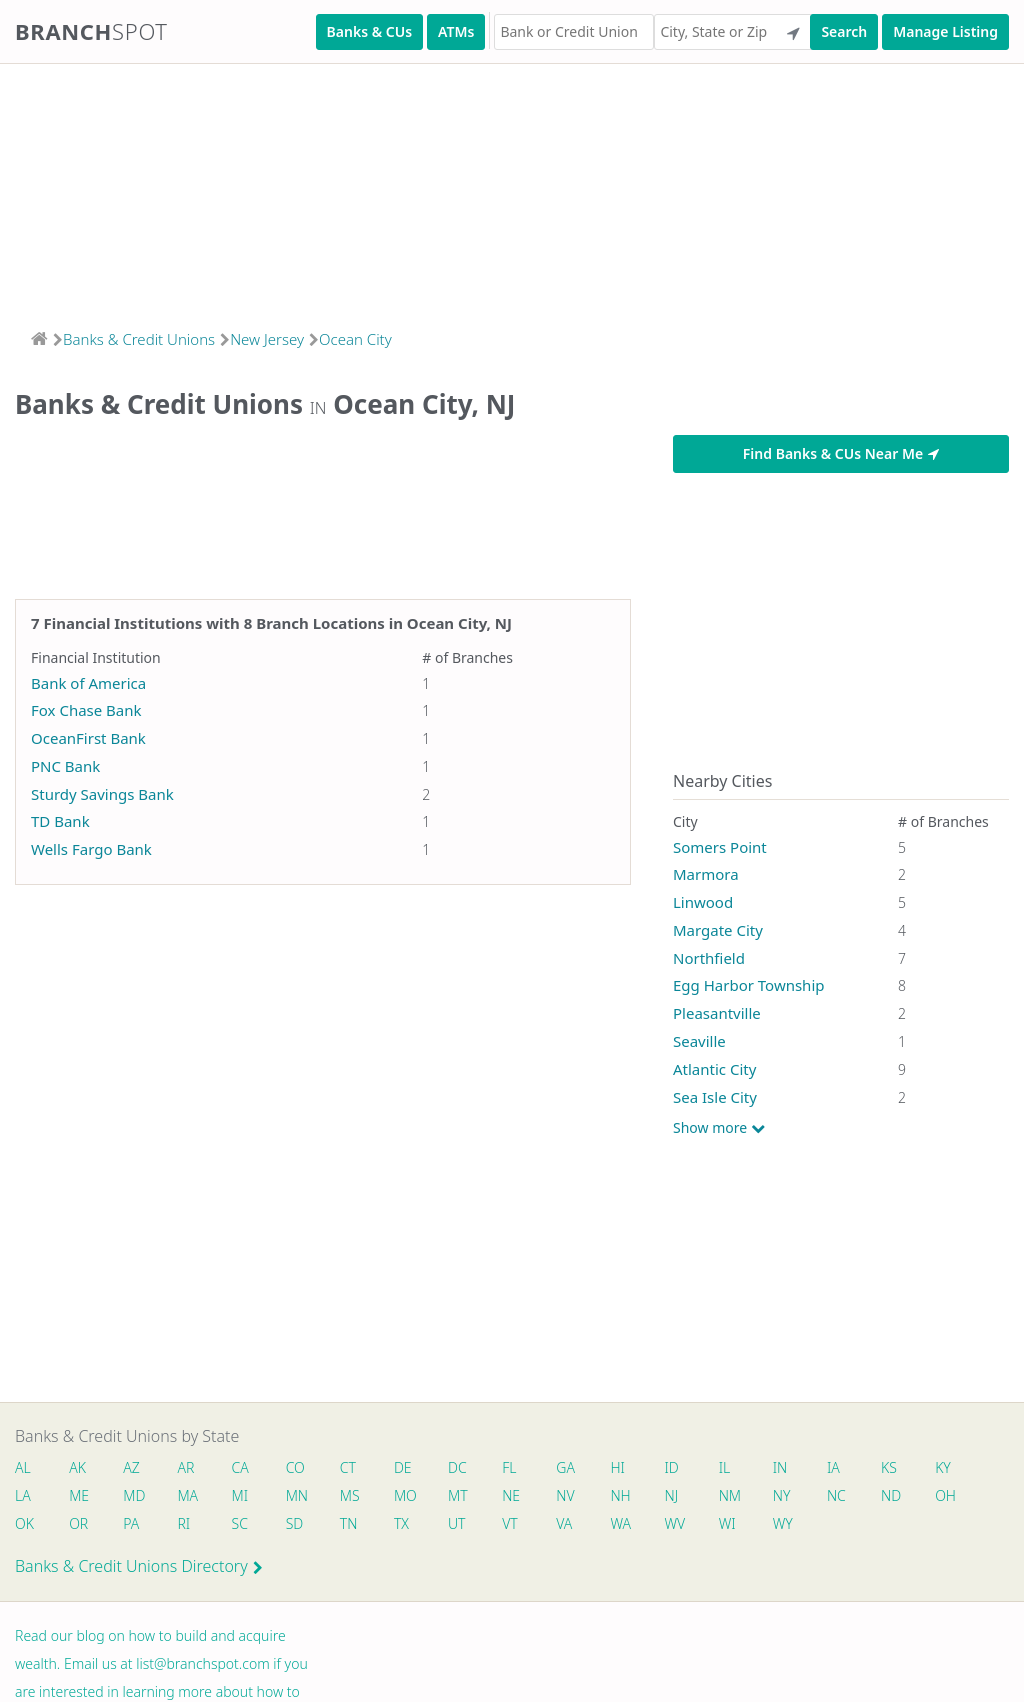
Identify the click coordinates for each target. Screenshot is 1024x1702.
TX (401, 1523)
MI (240, 1495)
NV (566, 1495)
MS (350, 1495)
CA (240, 1467)
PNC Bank (65, 766)
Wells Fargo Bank (91, 849)
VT (511, 1523)
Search (844, 31)
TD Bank (60, 821)
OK (24, 1523)
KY (944, 1467)
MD (133, 1495)
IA (834, 1467)
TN (349, 1523)
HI (618, 1467)
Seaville (699, 1041)
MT (458, 1495)
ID (672, 1467)
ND (892, 1495)
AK (77, 1467)
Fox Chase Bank (86, 710)
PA (131, 1523)
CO (295, 1467)
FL (510, 1467)
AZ (131, 1467)
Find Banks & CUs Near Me (841, 453)
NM (729, 1495)
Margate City (718, 930)
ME (79, 1495)
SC (240, 1523)
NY (782, 1495)
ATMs (456, 31)
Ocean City (355, 339)
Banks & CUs (369, 31)
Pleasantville (717, 1013)
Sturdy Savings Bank (102, 794)
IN (780, 1467)
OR (78, 1523)
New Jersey (267, 339)
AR (186, 1467)
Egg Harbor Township (749, 985)
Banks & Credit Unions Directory (139, 1566)
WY (783, 1523)
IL (725, 1467)
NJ (672, 1495)
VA (565, 1523)
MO (404, 1495)
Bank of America (88, 683)
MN (296, 1495)
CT (348, 1467)
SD (295, 1523)
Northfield (709, 958)
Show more (719, 1128)
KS (890, 1467)
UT (457, 1523)
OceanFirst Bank (88, 738)
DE (403, 1467)
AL (23, 1467)
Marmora (706, 874)
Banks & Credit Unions (139, 339)
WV (675, 1523)
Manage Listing (945, 31)
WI (727, 1523)
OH (946, 1495)
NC (837, 1495)
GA (566, 1467)
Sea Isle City (715, 1097)
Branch (91, 31)
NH (621, 1495)
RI (184, 1523)
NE (512, 1495)
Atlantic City (714, 1069)
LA (23, 1495)
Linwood (703, 902)
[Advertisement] (512, 190)
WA (621, 1523)
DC (457, 1467)
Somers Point (720, 847)
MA (188, 1495)
